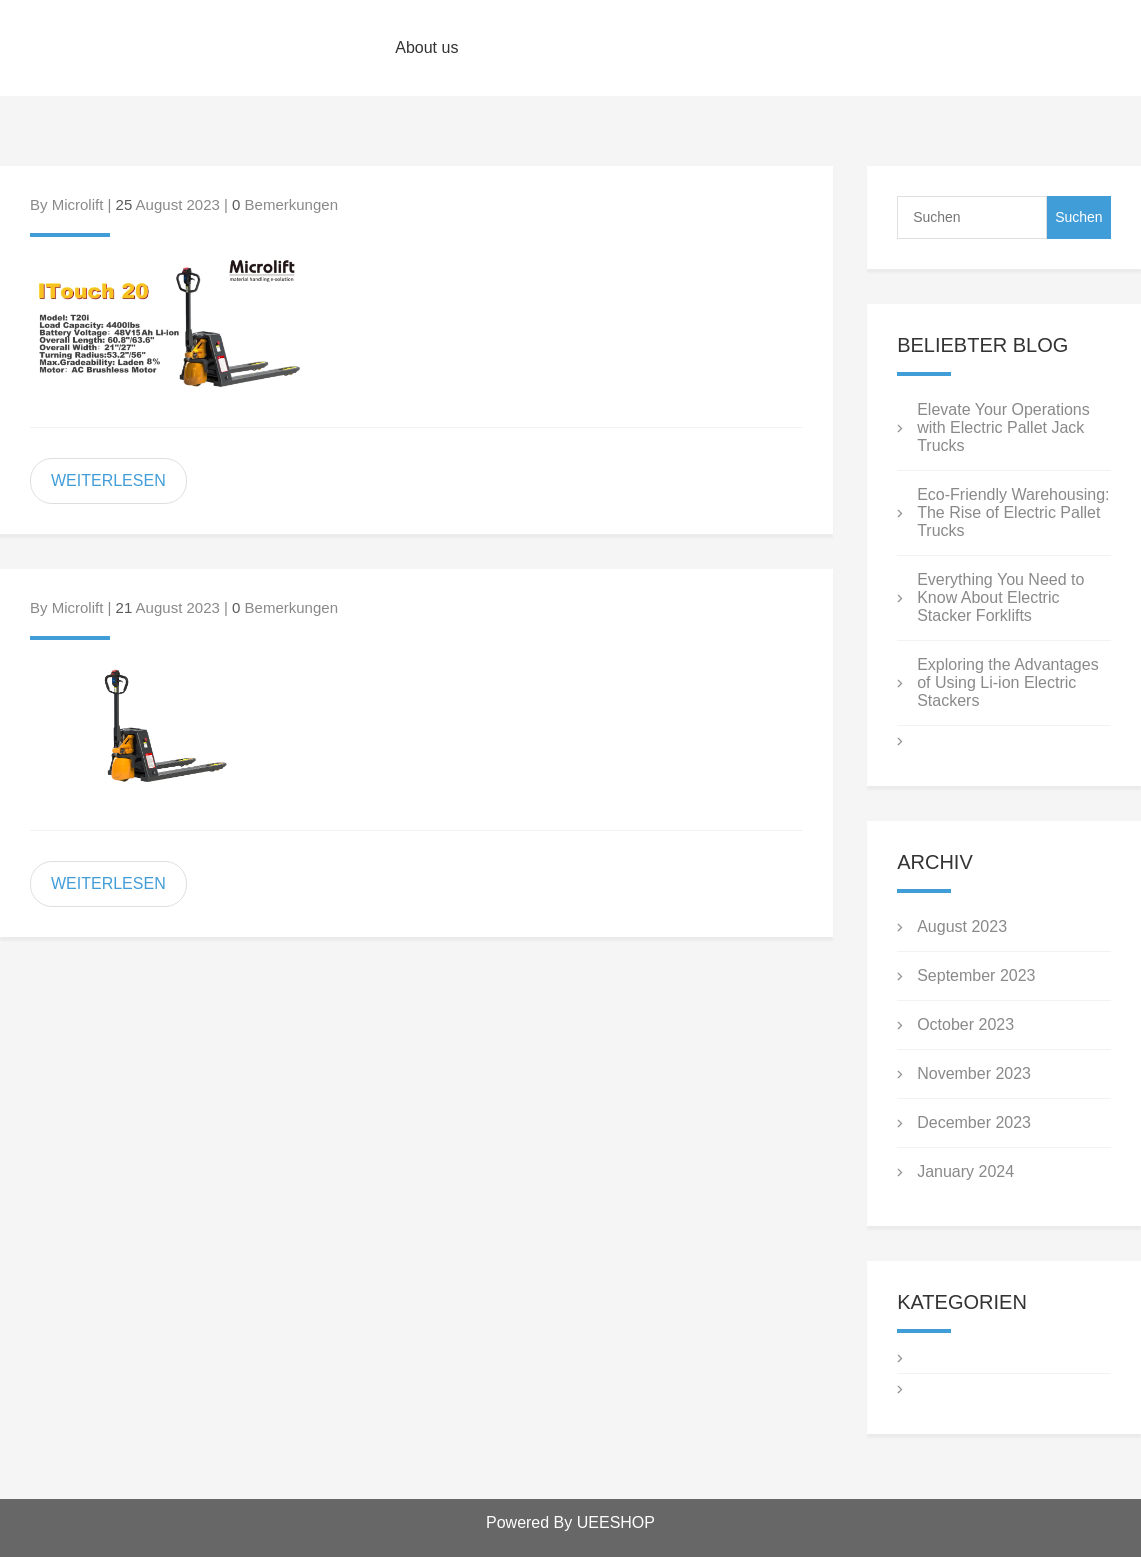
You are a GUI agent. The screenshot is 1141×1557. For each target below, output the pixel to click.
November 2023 (974, 1073)
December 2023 (974, 1122)
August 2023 (962, 926)
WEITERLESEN (108, 480)
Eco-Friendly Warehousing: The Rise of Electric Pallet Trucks (1013, 512)
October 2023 (965, 1024)
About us (426, 47)
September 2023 (976, 975)
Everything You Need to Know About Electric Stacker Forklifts (1000, 597)
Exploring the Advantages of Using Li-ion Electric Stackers (1007, 682)
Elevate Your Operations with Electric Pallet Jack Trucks (1003, 427)
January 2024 (965, 1171)
